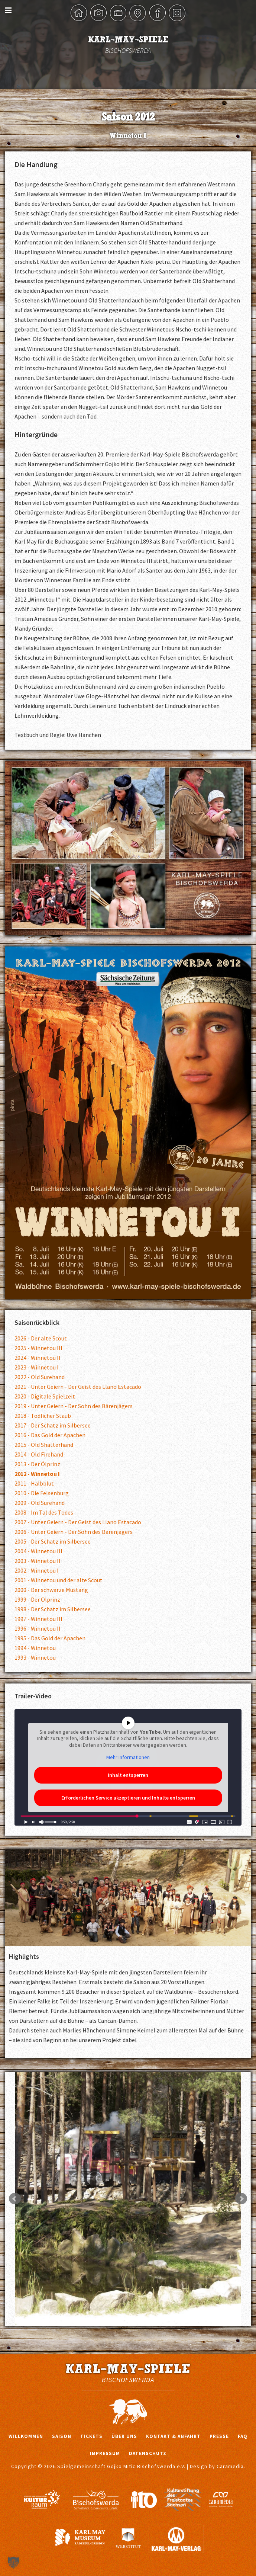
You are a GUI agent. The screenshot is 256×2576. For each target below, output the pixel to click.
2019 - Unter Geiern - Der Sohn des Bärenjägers (73, 1406)
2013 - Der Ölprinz (37, 1464)
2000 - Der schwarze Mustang (51, 1589)
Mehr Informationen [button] (128, 1757)
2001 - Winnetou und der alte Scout (58, 1580)
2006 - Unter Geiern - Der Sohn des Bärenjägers (73, 1531)
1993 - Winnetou (35, 1657)
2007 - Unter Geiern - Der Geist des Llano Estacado (77, 1522)
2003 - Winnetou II (37, 1560)
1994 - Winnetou (35, 1647)
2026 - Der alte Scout (40, 1338)
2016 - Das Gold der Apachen (49, 1435)
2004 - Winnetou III (38, 1551)
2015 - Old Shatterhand (43, 1444)
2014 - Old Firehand (38, 1454)
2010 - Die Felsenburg (41, 1493)
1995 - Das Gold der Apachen (49, 1638)
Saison (61, 2436)
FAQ (242, 2436)
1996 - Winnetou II (37, 1628)
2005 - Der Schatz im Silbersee (52, 1541)
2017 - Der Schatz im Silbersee (52, 1425)
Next (241, 2199)
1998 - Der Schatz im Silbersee (52, 1609)
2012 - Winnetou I (37, 1473)
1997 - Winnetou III (38, 1618)
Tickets (91, 2436)
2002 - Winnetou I (36, 1570)
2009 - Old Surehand (39, 1502)
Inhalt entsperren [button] (128, 1775)
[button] (13, 2562)
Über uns (124, 2436)
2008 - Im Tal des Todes (43, 1512)
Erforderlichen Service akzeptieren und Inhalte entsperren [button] (128, 1797)
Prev (15, 2199)
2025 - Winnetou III (38, 1348)
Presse (219, 2436)
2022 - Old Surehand (39, 1377)
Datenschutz (147, 2453)
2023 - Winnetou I (36, 1367)
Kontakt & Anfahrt (173, 2436)
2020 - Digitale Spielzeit (44, 1396)
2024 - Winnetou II (37, 1357)
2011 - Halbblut (34, 1483)
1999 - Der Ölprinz (37, 1599)
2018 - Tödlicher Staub (42, 1415)
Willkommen (26, 2436)
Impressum (105, 2453)
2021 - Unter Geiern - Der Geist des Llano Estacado (77, 1386)
